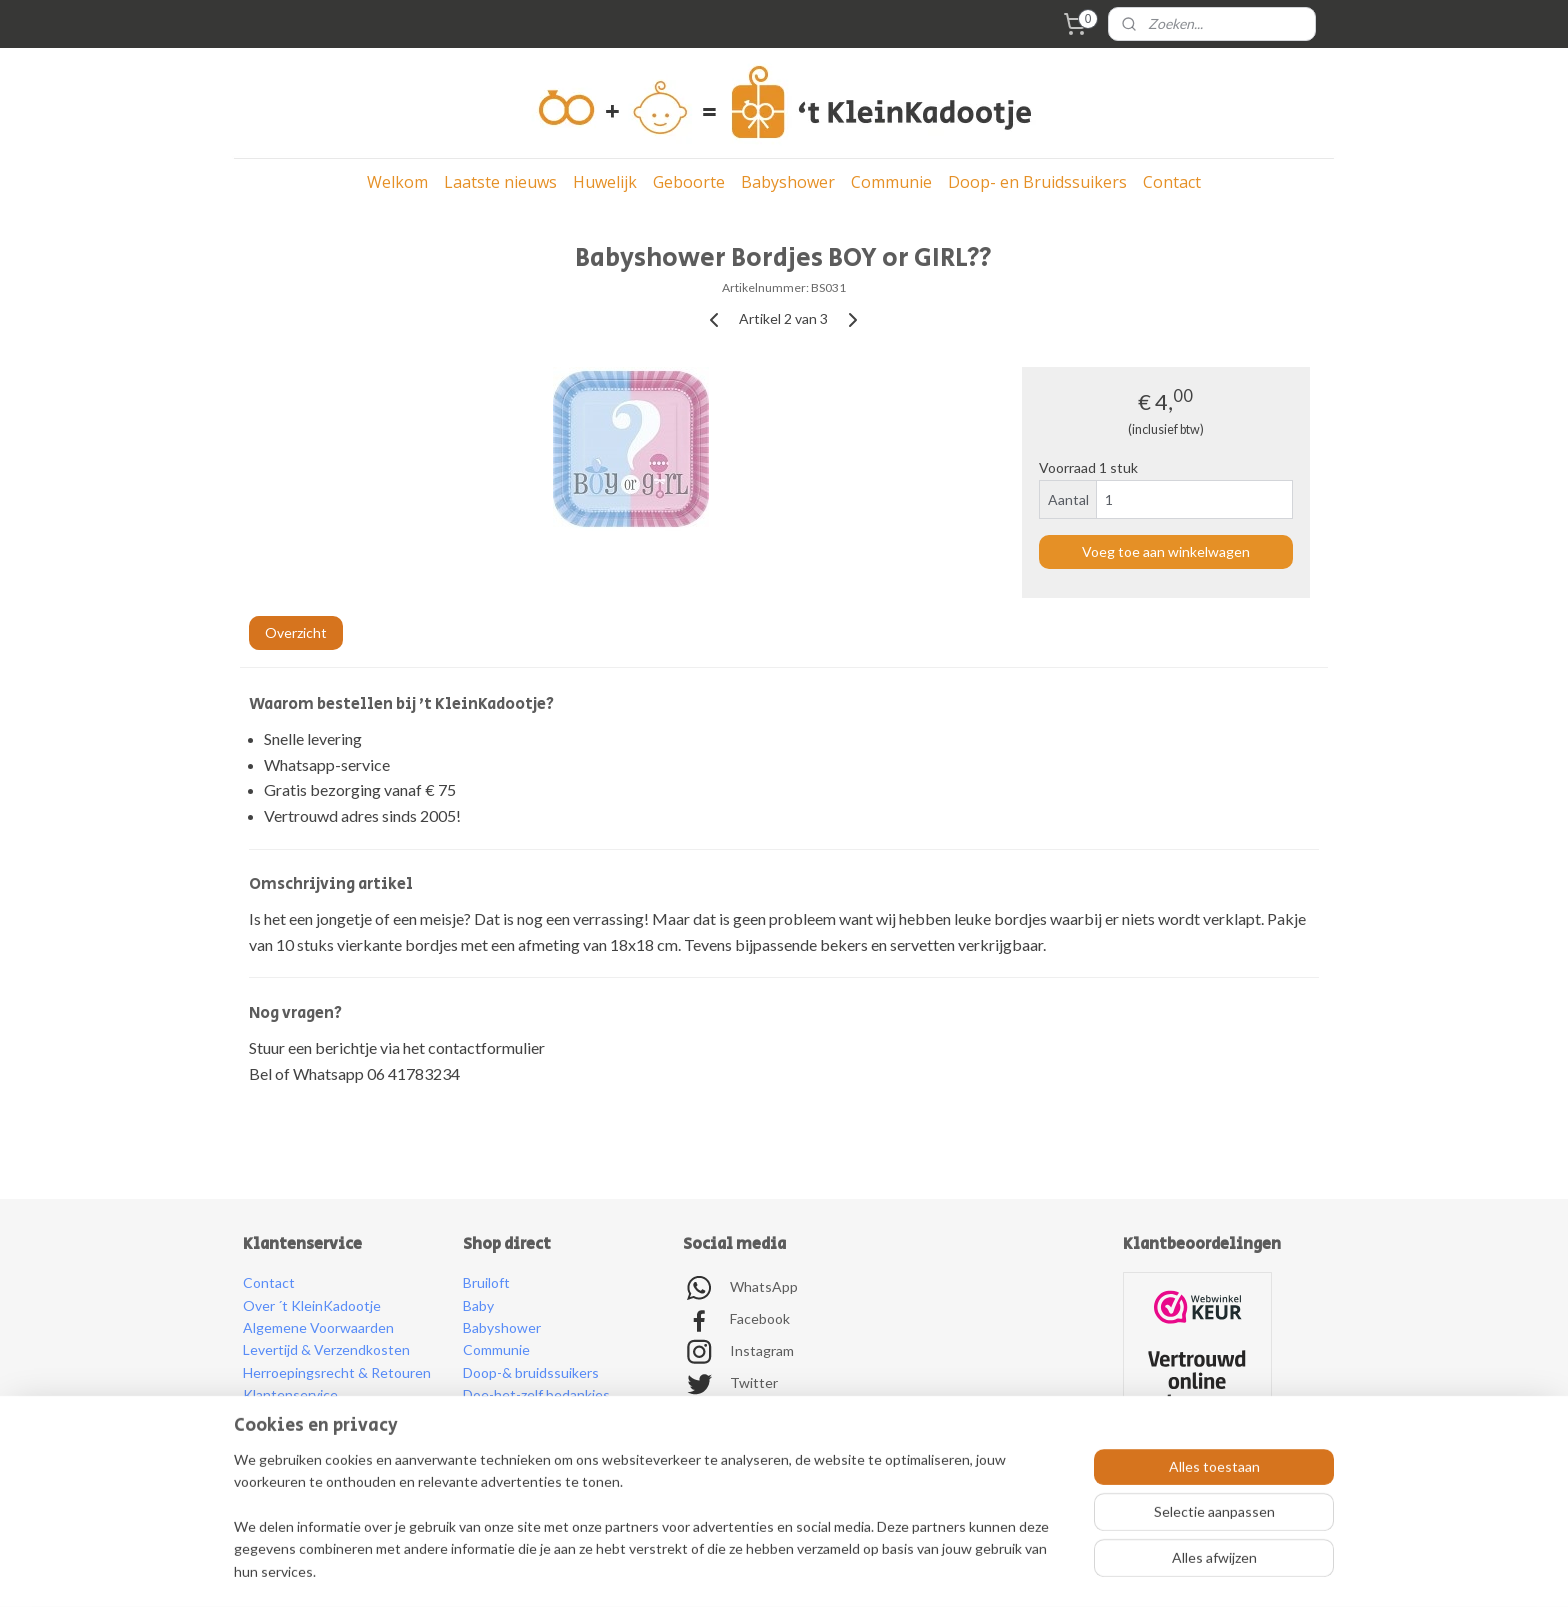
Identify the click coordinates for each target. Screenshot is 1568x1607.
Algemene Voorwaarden (318, 1327)
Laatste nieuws (500, 182)
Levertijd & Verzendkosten (326, 1349)
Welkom (397, 182)
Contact (1172, 182)
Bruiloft (486, 1282)
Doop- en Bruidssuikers (1037, 182)
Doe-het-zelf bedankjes (536, 1394)
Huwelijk (605, 182)
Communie (891, 182)
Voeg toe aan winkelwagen (1166, 551)
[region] (652, 1528)
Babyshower (788, 182)
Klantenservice (290, 1394)
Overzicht (296, 632)
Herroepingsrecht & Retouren (337, 1372)
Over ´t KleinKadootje (312, 1305)
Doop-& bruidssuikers (531, 1372)
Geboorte (689, 182)
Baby (478, 1305)
